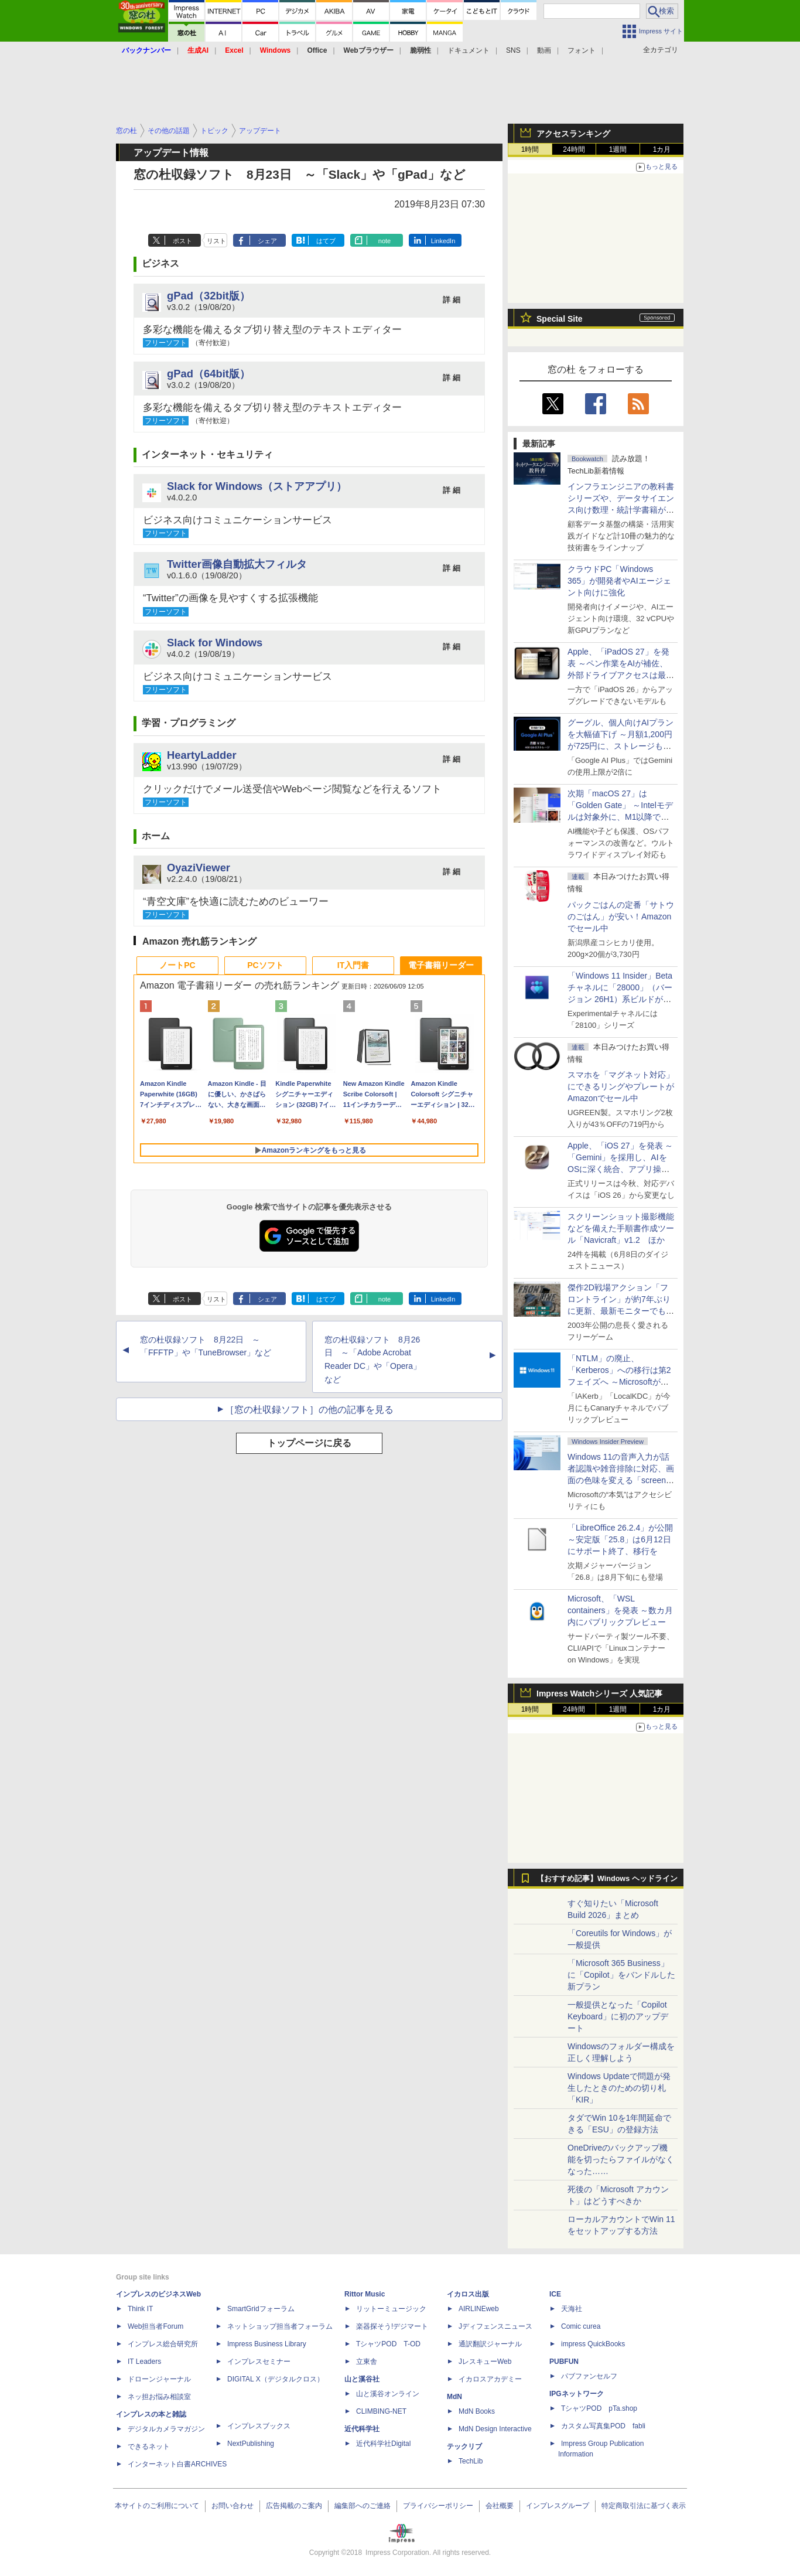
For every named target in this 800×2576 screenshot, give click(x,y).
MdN (454, 2397)
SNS (513, 50)
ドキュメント (468, 50)
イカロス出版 (468, 2294)
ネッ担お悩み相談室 (159, 2397)
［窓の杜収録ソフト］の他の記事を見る (309, 1410)
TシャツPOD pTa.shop (599, 2408)
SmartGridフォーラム (261, 2309)
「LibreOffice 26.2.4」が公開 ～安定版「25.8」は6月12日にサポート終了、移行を (620, 1539)
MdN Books (477, 2411)
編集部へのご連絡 (362, 2506)
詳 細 (451, 299)
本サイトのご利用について (157, 2506)
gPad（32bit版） (208, 295)
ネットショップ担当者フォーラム (280, 2326)
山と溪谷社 (362, 2379)
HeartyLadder (202, 755)
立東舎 (366, 2361)
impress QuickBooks (593, 2344)
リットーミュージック (391, 2309)
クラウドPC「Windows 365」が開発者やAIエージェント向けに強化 (619, 580)
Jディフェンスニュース (495, 2326)
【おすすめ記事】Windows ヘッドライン (607, 1879)
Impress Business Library (266, 2344)
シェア (267, 240)
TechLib (471, 2461)
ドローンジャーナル (159, 2379)
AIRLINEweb (479, 2309)
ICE (555, 2294)
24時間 (573, 149)
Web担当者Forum (155, 2326)
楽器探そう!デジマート (392, 2326)
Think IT (140, 2309)
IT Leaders (144, 2361)
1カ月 (662, 149)
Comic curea (580, 2326)
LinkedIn (443, 240)
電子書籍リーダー (441, 965)
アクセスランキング (573, 133)
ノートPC (177, 965)
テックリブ (464, 2446)
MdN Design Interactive (495, 2429)
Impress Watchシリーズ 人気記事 (599, 1693)
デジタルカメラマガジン (166, 2429)
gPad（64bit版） (208, 373)
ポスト (182, 240)
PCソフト (265, 965)
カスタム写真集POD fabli (603, 2426)
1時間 (530, 149)
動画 (544, 50)
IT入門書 (353, 965)
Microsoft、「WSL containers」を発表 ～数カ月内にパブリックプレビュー (620, 1610)
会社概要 (500, 2506)
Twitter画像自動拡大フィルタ (237, 564)
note (384, 240)
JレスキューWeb (485, 2361)
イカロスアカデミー (490, 2379)
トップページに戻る (309, 1443)
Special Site (559, 318)
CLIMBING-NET (381, 2411)
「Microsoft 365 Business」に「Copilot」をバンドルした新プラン (621, 1974)
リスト (216, 240)
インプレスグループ (557, 2506)
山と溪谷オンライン (387, 2394)
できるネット (149, 2446)
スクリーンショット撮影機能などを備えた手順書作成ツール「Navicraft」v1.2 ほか (620, 1228)
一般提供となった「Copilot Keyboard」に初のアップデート (617, 2016)
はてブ (326, 240)
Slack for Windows (214, 642)
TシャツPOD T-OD (388, 2344)
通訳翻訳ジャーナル (490, 2344)
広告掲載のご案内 (294, 2506)
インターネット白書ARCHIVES (177, 2464)
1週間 (618, 149)
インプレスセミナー (258, 2361)
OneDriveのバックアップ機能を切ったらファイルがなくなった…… (620, 2159)
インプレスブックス (258, 2426)
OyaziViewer (198, 867)
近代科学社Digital (383, 2443)
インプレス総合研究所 (163, 2344)
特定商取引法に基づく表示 (643, 2506)
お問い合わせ (232, 2506)
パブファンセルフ (589, 2376)
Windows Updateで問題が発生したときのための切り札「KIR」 (619, 2087)
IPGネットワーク (576, 2394)
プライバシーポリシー (438, 2506)
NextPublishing (250, 2443)
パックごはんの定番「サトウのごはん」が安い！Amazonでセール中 (620, 916)
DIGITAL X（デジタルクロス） (275, 2379)
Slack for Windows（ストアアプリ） (257, 486)
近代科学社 (362, 2429)
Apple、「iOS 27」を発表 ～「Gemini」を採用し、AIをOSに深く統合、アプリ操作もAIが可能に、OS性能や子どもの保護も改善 (620, 1169)
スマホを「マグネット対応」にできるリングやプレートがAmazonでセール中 (620, 1086)
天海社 (571, 2309)
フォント (581, 50)
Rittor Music (364, 2294)
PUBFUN (564, 2361)
